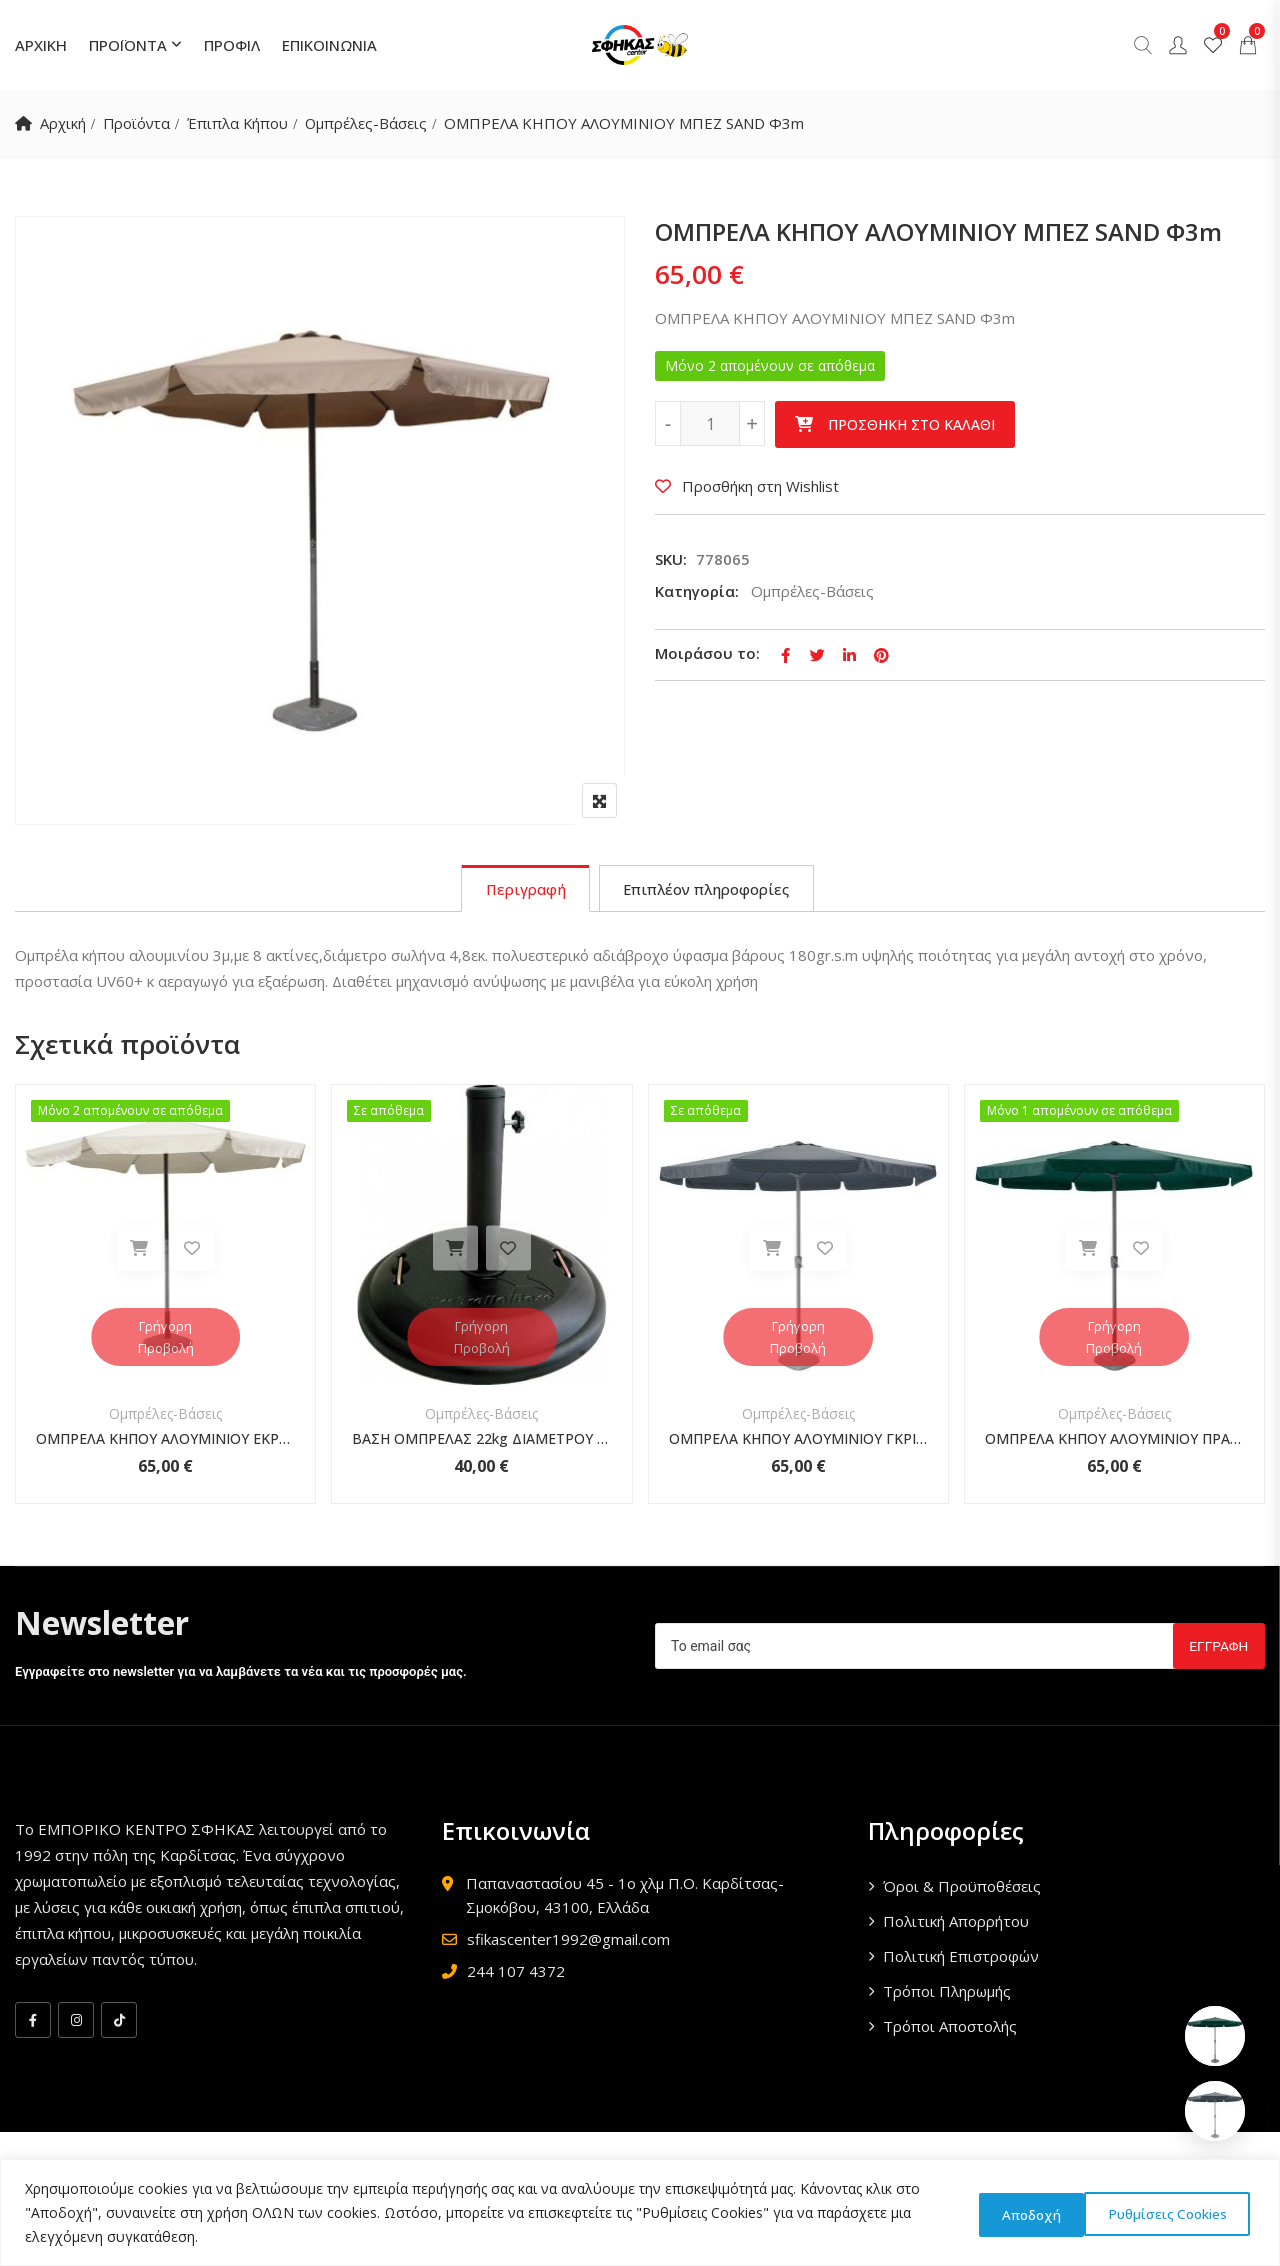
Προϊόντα (138, 123)
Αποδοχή (1194, 2212)
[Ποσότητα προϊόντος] (710, 423)
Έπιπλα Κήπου (241, 123)
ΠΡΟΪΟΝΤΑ (128, 45)
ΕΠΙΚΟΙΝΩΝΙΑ (329, 45)
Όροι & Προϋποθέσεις (962, 1888)
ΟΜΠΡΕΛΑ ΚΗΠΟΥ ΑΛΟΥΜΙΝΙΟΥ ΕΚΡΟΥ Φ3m (165, 1440)
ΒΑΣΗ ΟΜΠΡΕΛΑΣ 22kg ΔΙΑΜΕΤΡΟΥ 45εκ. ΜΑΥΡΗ (481, 1440)
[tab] (522, 890)
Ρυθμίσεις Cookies (1036, 2212)
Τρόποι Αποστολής (950, 2028)
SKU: (671, 559)
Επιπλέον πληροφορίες (708, 890)
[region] (640, 2212)
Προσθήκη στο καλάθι (911, 424)
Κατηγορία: (697, 591)
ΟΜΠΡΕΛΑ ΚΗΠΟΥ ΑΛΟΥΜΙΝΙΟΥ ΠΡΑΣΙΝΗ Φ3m (1114, 1440)
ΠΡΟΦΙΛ (232, 45)
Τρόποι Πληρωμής (947, 1993)
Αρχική (63, 123)
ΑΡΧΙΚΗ (41, 45)
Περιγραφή (522, 890)
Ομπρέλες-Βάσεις (371, 123)
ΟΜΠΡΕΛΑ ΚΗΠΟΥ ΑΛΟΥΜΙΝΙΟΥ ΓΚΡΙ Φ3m (798, 1440)
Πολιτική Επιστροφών (961, 1958)
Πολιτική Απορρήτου (956, 1923)
